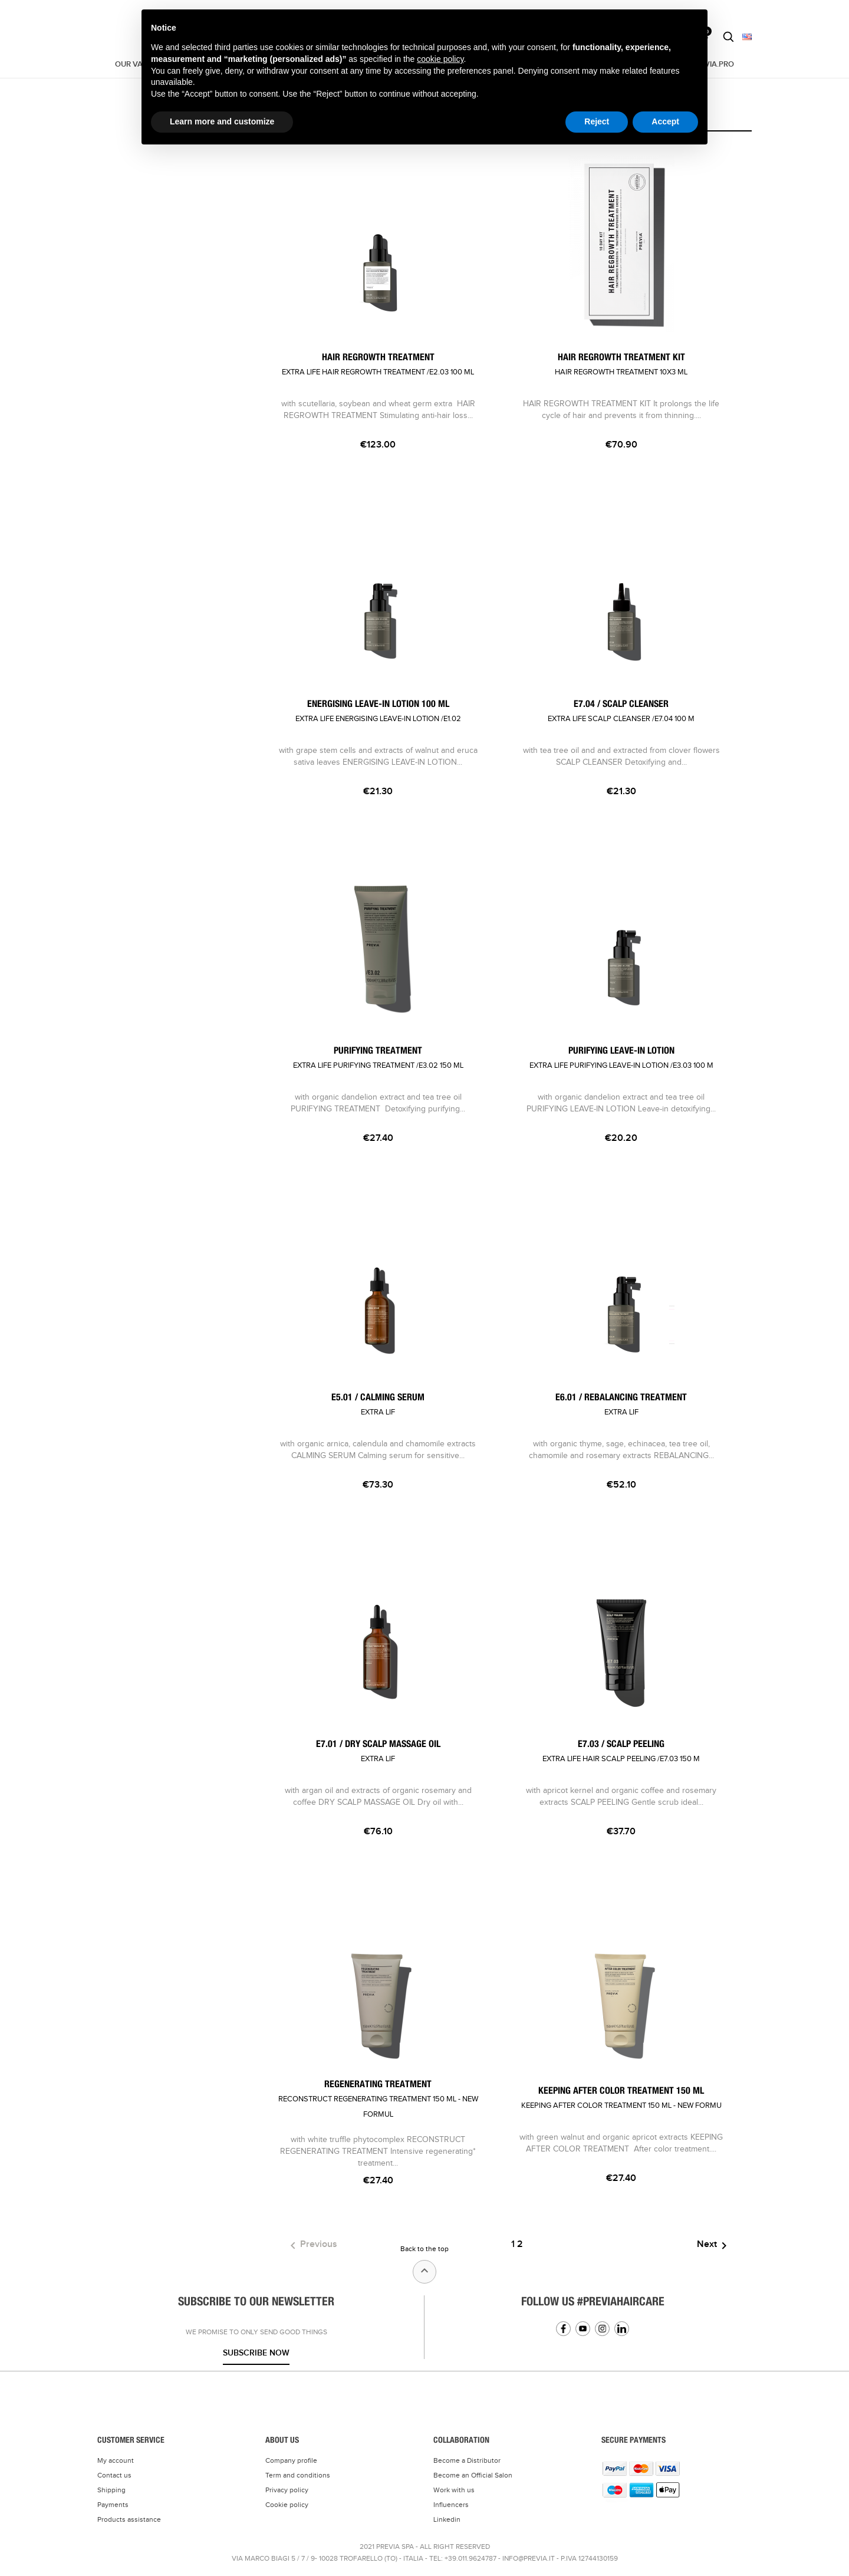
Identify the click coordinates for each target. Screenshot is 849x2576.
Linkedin (621, 2328)
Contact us (114, 2475)
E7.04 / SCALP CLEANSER (621, 711)
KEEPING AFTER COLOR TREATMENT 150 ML (621, 2098)
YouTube (583, 2328)
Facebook (563, 2328)
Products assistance (129, 2519)
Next (714, 2246)
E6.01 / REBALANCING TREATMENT (621, 1405)
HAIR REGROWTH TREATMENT (378, 365)
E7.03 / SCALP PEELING (621, 1751)
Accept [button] (665, 121)
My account (115, 2460)
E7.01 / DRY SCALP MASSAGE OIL (378, 1751)
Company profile (291, 2460)
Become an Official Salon (472, 2475)
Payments (113, 2505)
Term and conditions (297, 2475)
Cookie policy (286, 2505)
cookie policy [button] (440, 59)
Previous (311, 2246)
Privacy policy (286, 2490)
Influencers (451, 2505)
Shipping (111, 2490)
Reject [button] (596, 121)
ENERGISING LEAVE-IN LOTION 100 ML (378, 711)
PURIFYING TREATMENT (378, 1058)
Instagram (602, 2328)
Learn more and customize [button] (222, 121)
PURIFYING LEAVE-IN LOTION (621, 1058)
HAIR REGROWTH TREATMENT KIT (621, 365)
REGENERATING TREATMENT (378, 2099)
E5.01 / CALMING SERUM (377, 1405)
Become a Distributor (467, 2460)
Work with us (454, 2490)
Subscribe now (256, 2353)
